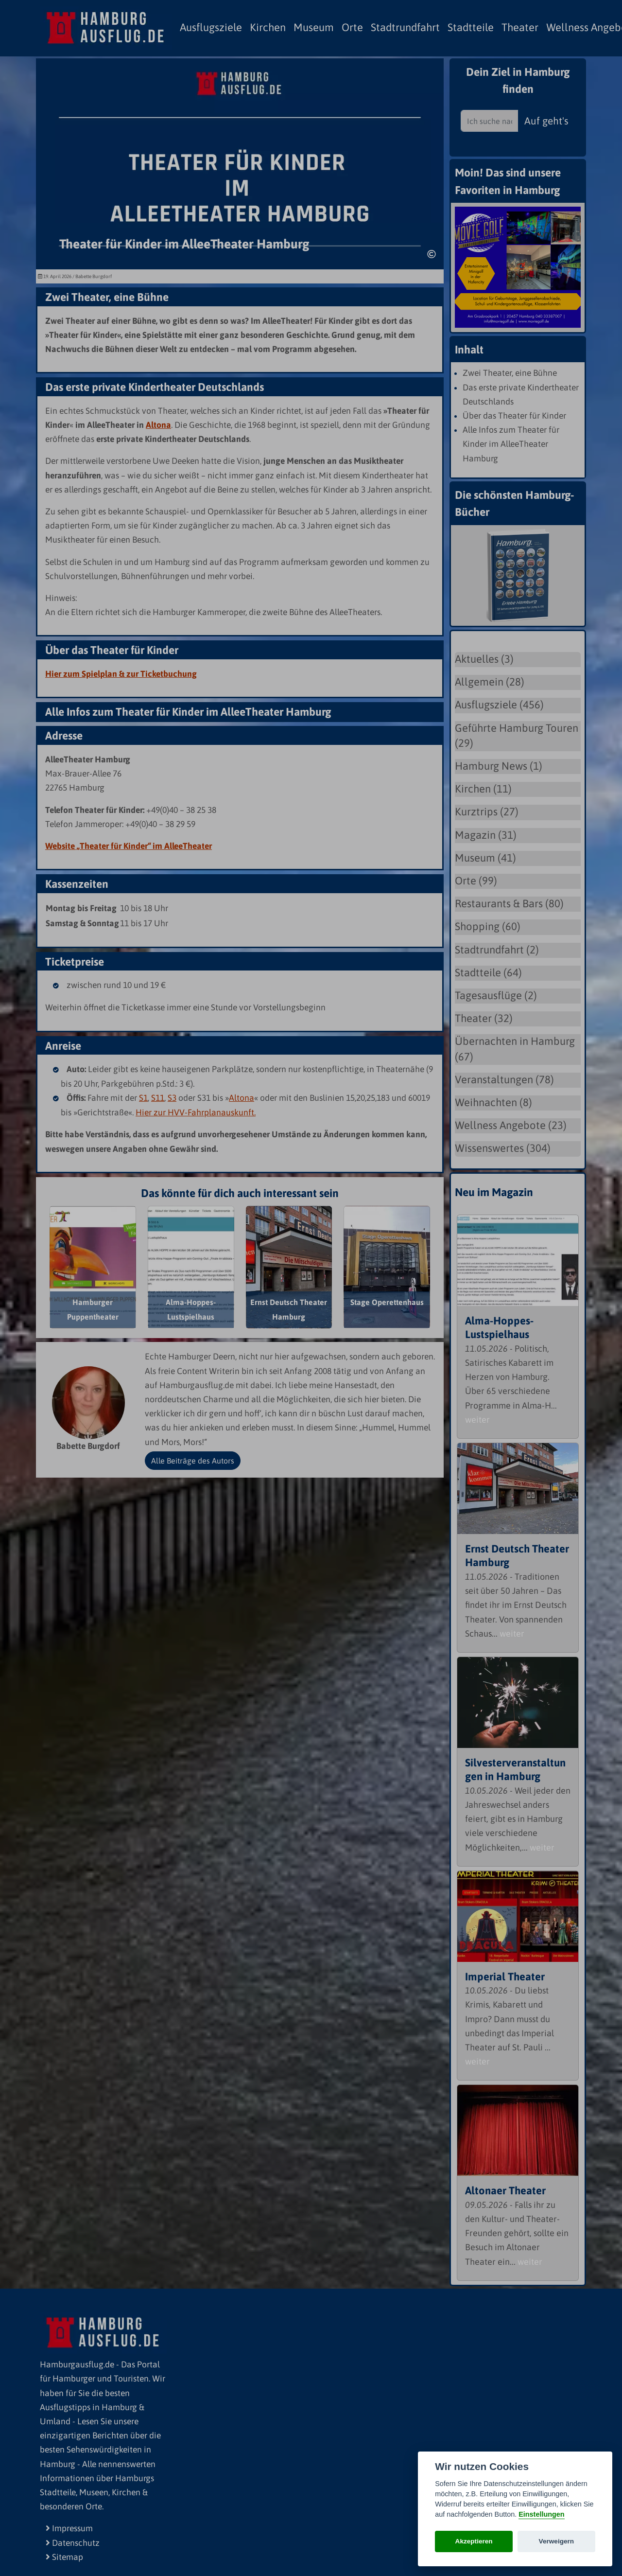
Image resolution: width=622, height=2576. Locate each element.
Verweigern (556, 2541)
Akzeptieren (474, 2541)
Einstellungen (541, 2514)
